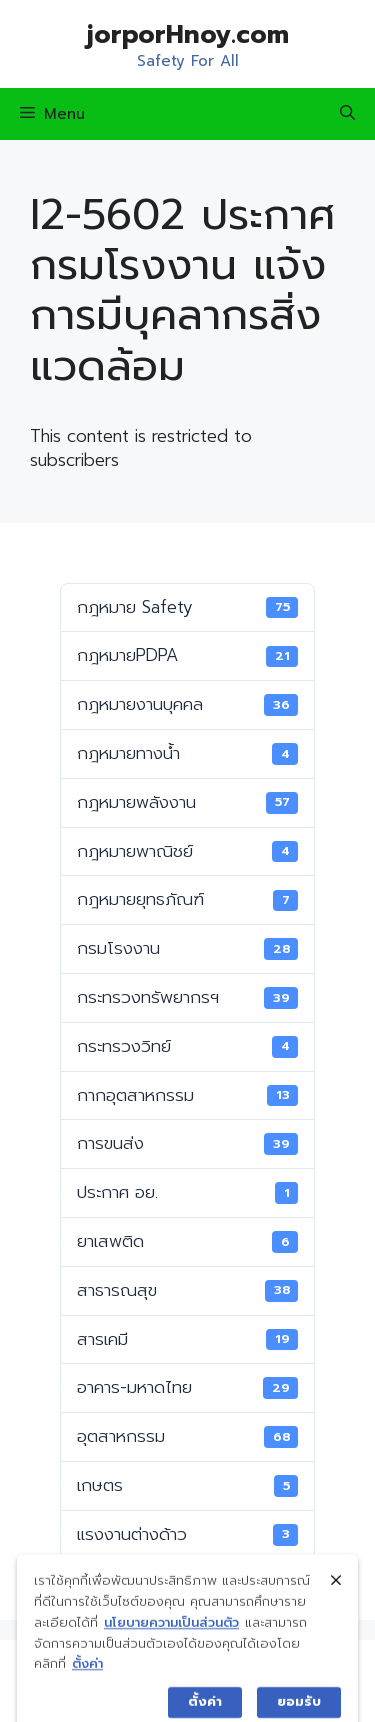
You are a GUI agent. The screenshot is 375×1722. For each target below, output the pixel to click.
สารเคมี (187, 1339)
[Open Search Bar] (347, 114)
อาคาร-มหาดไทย (187, 1387)
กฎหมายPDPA (187, 655)
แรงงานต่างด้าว (187, 1534)
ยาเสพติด (187, 1241)
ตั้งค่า (87, 1687)
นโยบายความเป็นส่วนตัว (171, 1645)
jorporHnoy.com (188, 35)
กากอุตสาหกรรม (187, 1095)
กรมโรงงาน (187, 948)
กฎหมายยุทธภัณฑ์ (187, 899)
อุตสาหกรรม (187, 1436)
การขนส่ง (187, 1143)
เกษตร (187, 1485)
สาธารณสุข (187, 1290)
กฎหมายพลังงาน (187, 802)
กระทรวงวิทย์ (187, 1046)
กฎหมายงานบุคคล (187, 704)
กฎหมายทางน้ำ (187, 753)
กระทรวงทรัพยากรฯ (187, 997)
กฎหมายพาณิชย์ (187, 851)
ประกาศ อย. (187, 1192)
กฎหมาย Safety (187, 607)
